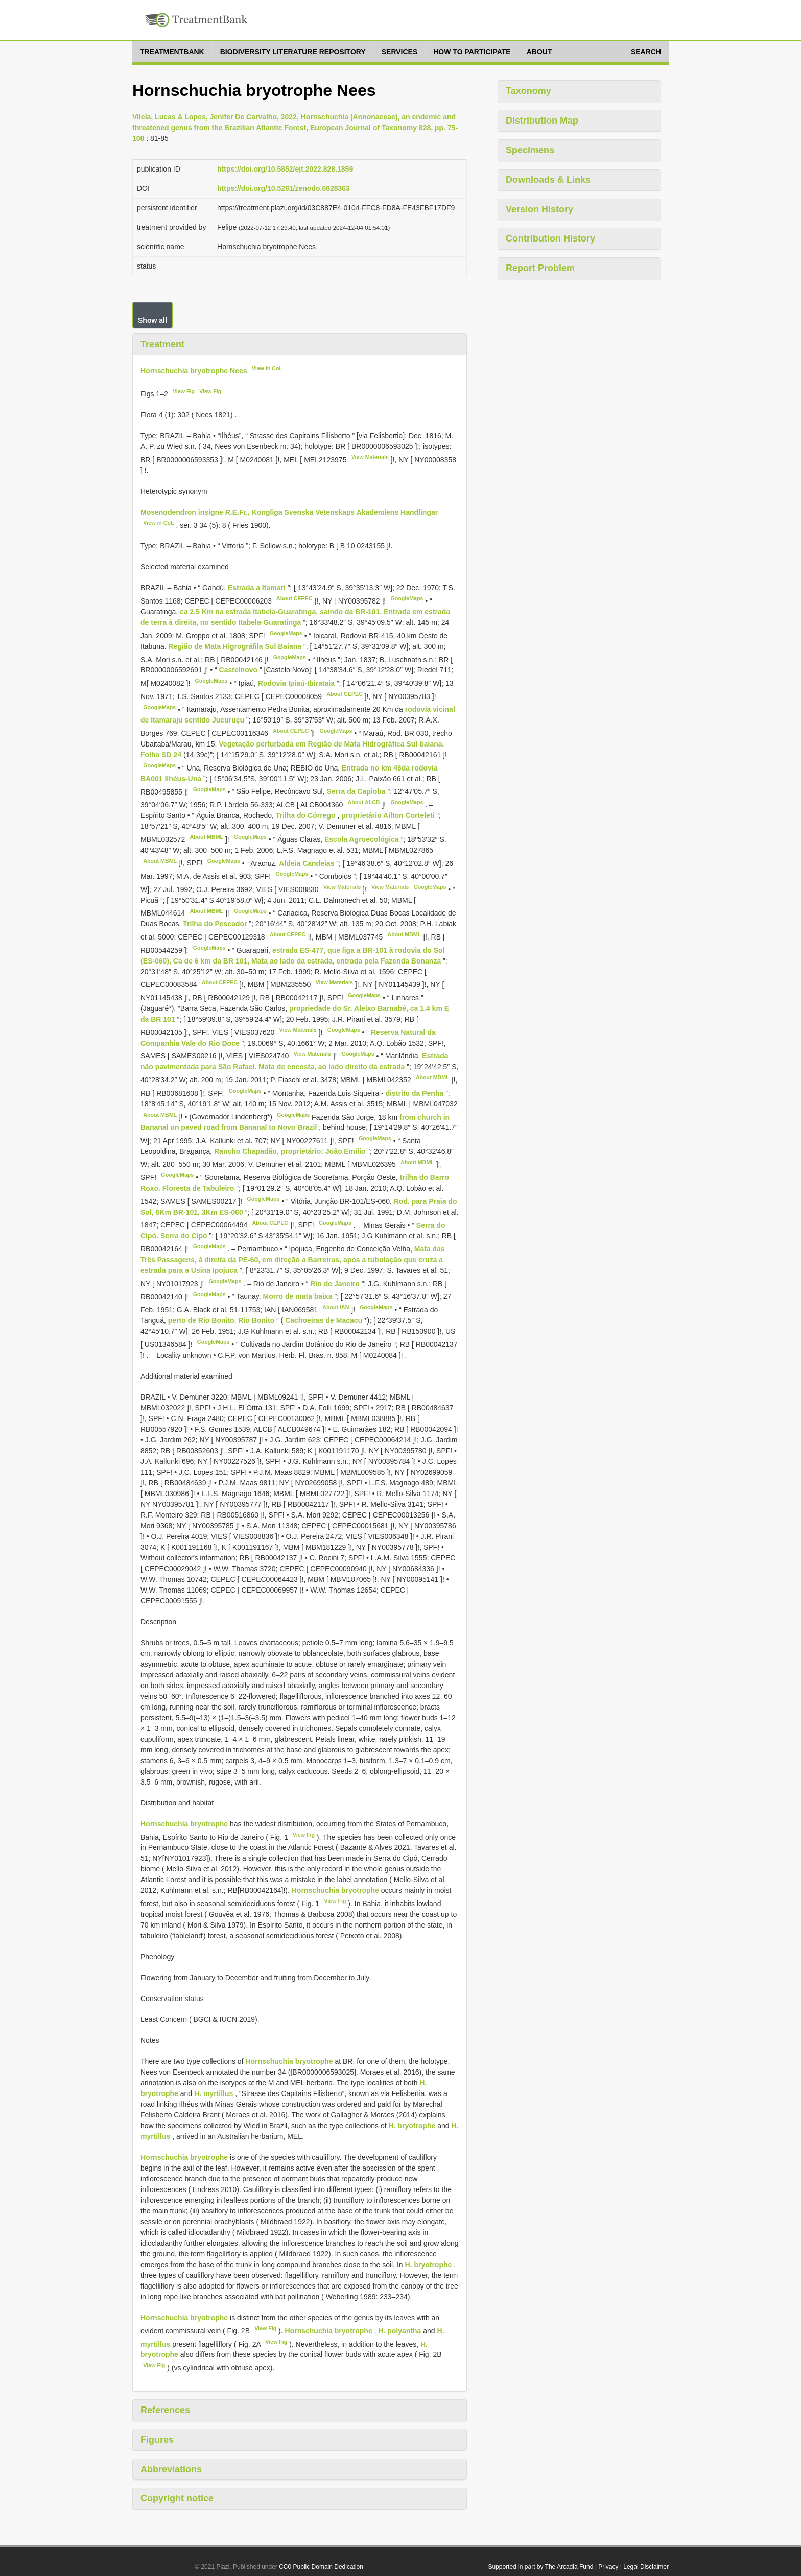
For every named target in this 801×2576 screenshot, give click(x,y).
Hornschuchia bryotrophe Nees (193, 370)
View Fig (184, 391)
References (165, 2410)
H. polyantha (399, 2331)
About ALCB (364, 802)
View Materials (370, 457)
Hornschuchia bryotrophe (184, 1824)
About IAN (335, 1307)
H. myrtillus (213, 2093)
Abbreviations (171, 2469)
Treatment (162, 344)
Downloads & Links (548, 180)
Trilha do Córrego (307, 815)
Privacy (608, 2566)
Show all (152, 320)
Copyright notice (177, 2498)
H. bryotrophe (412, 2126)
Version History (539, 209)
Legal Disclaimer (646, 2566)
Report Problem (540, 268)
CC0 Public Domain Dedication (321, 2566)
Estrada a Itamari (258, 588)
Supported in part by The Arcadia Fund (540, 2566)
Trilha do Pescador (216, 924)
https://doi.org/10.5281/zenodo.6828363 (283, 188)
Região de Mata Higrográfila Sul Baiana (236, 646)
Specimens (530, 150)
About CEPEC (294, 598)
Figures (157, 2440)
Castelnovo (239, 670)
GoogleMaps (406, 598)
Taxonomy (528, 91)
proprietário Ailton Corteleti (388, 815)
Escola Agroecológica (362, 839)
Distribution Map (542, 120)
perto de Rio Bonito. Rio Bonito (222, 1320)
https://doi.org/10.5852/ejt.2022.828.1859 (285, 169)
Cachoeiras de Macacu (324, 1320)
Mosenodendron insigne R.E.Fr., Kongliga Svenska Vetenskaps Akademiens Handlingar (289, 512)
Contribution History (550, 238)
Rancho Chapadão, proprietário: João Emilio (290, 1151)
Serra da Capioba (357, 791)
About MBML (206, 837)
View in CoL (267, 368)
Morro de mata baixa (298, 1296)
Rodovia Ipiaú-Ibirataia (297, 683)
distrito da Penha (415, 1093)
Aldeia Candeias (307, 863)
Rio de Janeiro (335, 1284)
